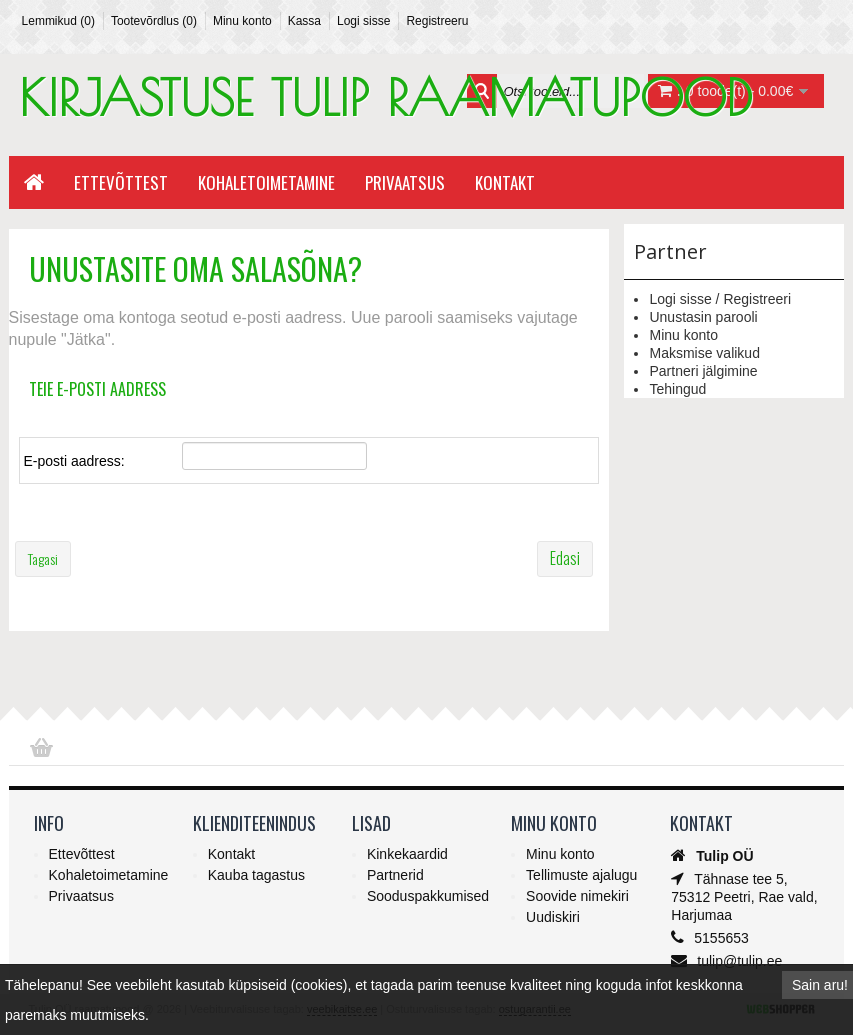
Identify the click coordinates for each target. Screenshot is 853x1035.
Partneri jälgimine (703, 371)
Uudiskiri (553, 917)
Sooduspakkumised (428, 896)
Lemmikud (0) (58, 21)
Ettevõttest (121, 182)
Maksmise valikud (704, 353)
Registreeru (437, 21)
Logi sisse (363, 21)
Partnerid (395, 875)
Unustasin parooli (703, 317)
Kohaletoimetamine (266, 182)
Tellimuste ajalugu (581, 875)
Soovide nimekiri (577, 896)
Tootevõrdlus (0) (154, 21)
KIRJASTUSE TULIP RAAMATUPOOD (385, 97)
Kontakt (505, 182)
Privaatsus (405, 182)
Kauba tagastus (256, 875)
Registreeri (757, 299)
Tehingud (677, 389)
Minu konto (242, 21)
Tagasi (43, 558)
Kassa (304, 21)
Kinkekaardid (407, 854)
